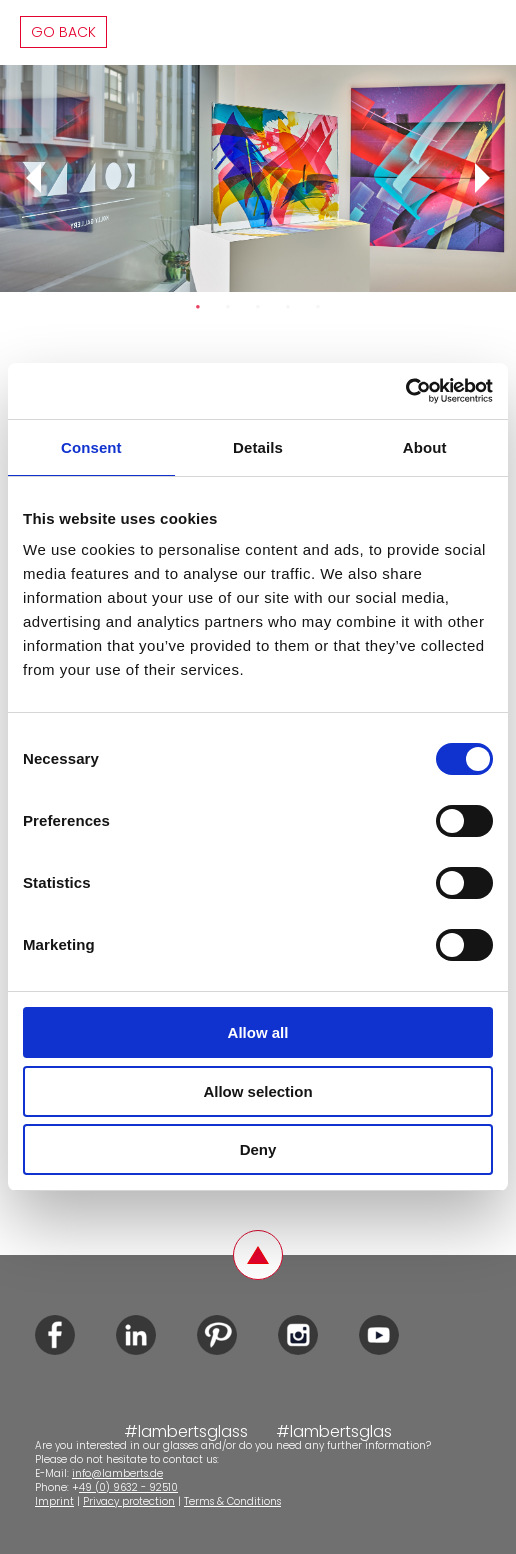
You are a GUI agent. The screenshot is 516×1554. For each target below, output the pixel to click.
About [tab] (425, 447)
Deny (258, 1149)
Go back (63, 32)
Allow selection (257, 1091)
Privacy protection (129, 1501)
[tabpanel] (258, 178)
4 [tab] (288, 307)
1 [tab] (198, 307)
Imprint (54, 1501)
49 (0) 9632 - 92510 (128, 1487)
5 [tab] (318, 307)
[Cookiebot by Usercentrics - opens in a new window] (405, 391)
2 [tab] (228, 307)
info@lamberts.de (117, 1473)
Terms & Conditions (232, 1501)
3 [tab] (258, 307)
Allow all (258, 1032)
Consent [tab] (91, 447)
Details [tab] (258, 447)
